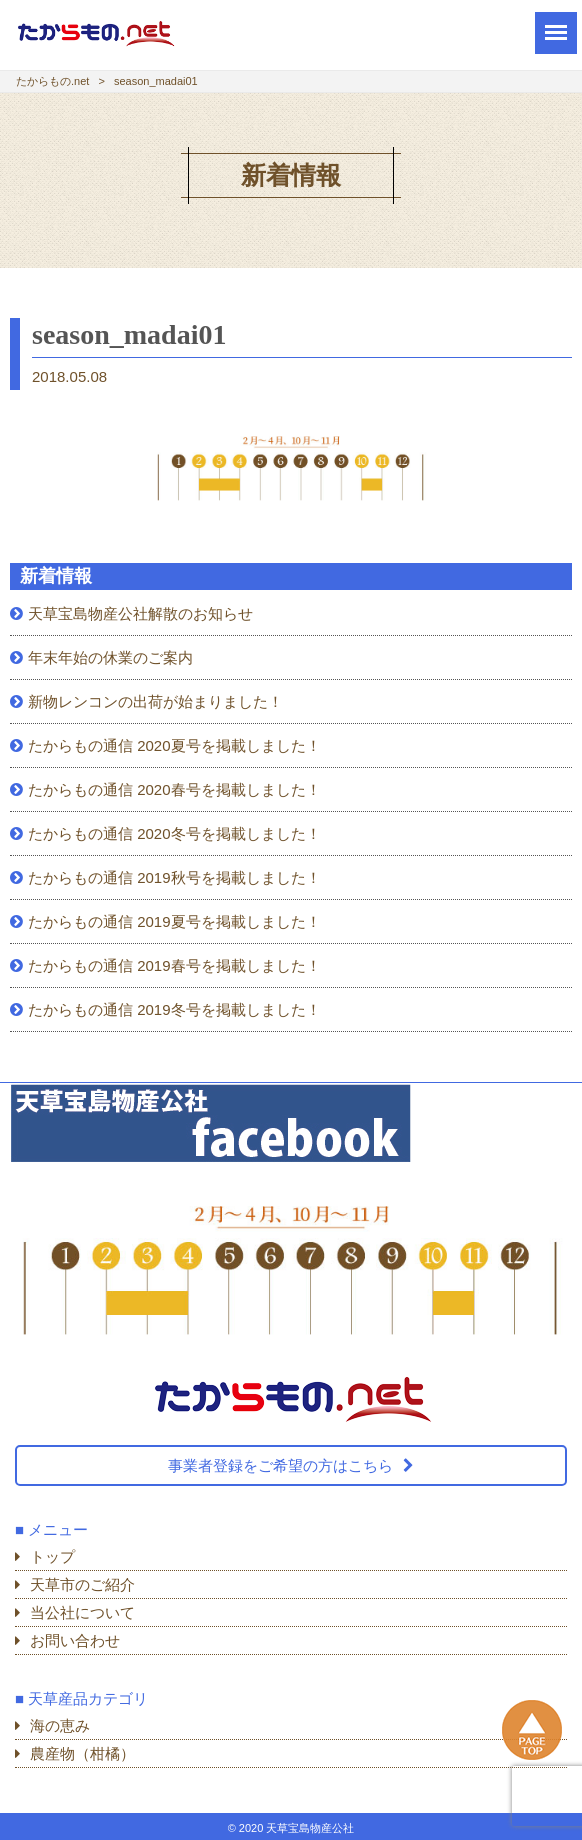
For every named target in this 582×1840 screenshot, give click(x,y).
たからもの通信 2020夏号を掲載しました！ (174, 745)
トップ (52, 1556)
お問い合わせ (75, 1640)
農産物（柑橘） (82, 1753)
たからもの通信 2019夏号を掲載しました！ (174, 921)
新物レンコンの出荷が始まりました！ (155, 701)
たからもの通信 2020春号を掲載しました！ (174, 789)
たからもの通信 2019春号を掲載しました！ (174, 965)
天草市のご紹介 (82, 1584)
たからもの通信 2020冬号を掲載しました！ (174, 833)
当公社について (82, 1612)
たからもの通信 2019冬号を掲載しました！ (174, 1009)
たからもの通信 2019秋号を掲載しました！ (174, 877)
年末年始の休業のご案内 (110, 657)
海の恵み (60, 1725)
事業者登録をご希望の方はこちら (280, 1465)
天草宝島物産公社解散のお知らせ (140, 613)
